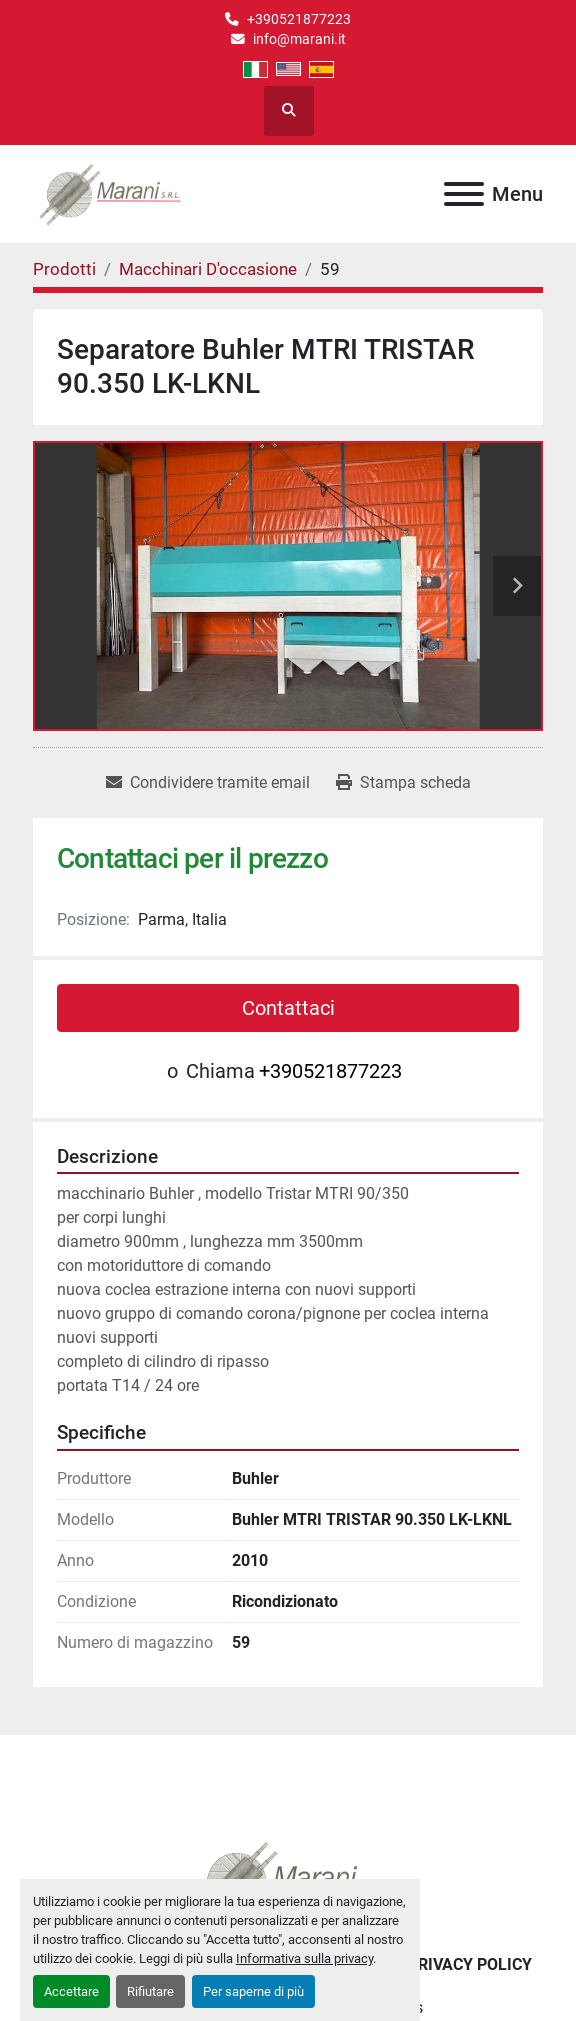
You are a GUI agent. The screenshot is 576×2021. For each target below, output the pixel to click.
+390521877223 (299, 19)
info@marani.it (299, 39)
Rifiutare (150, 1991)
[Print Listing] (403, 783)
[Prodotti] (64, 269)
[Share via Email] (208, 783)
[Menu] (464, 194)
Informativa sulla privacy (304, 1958)
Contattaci (288, 1008)
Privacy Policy (470, 1964)
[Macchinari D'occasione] (208, 269)
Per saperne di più (253, 1991)
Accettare (71, 1991)
